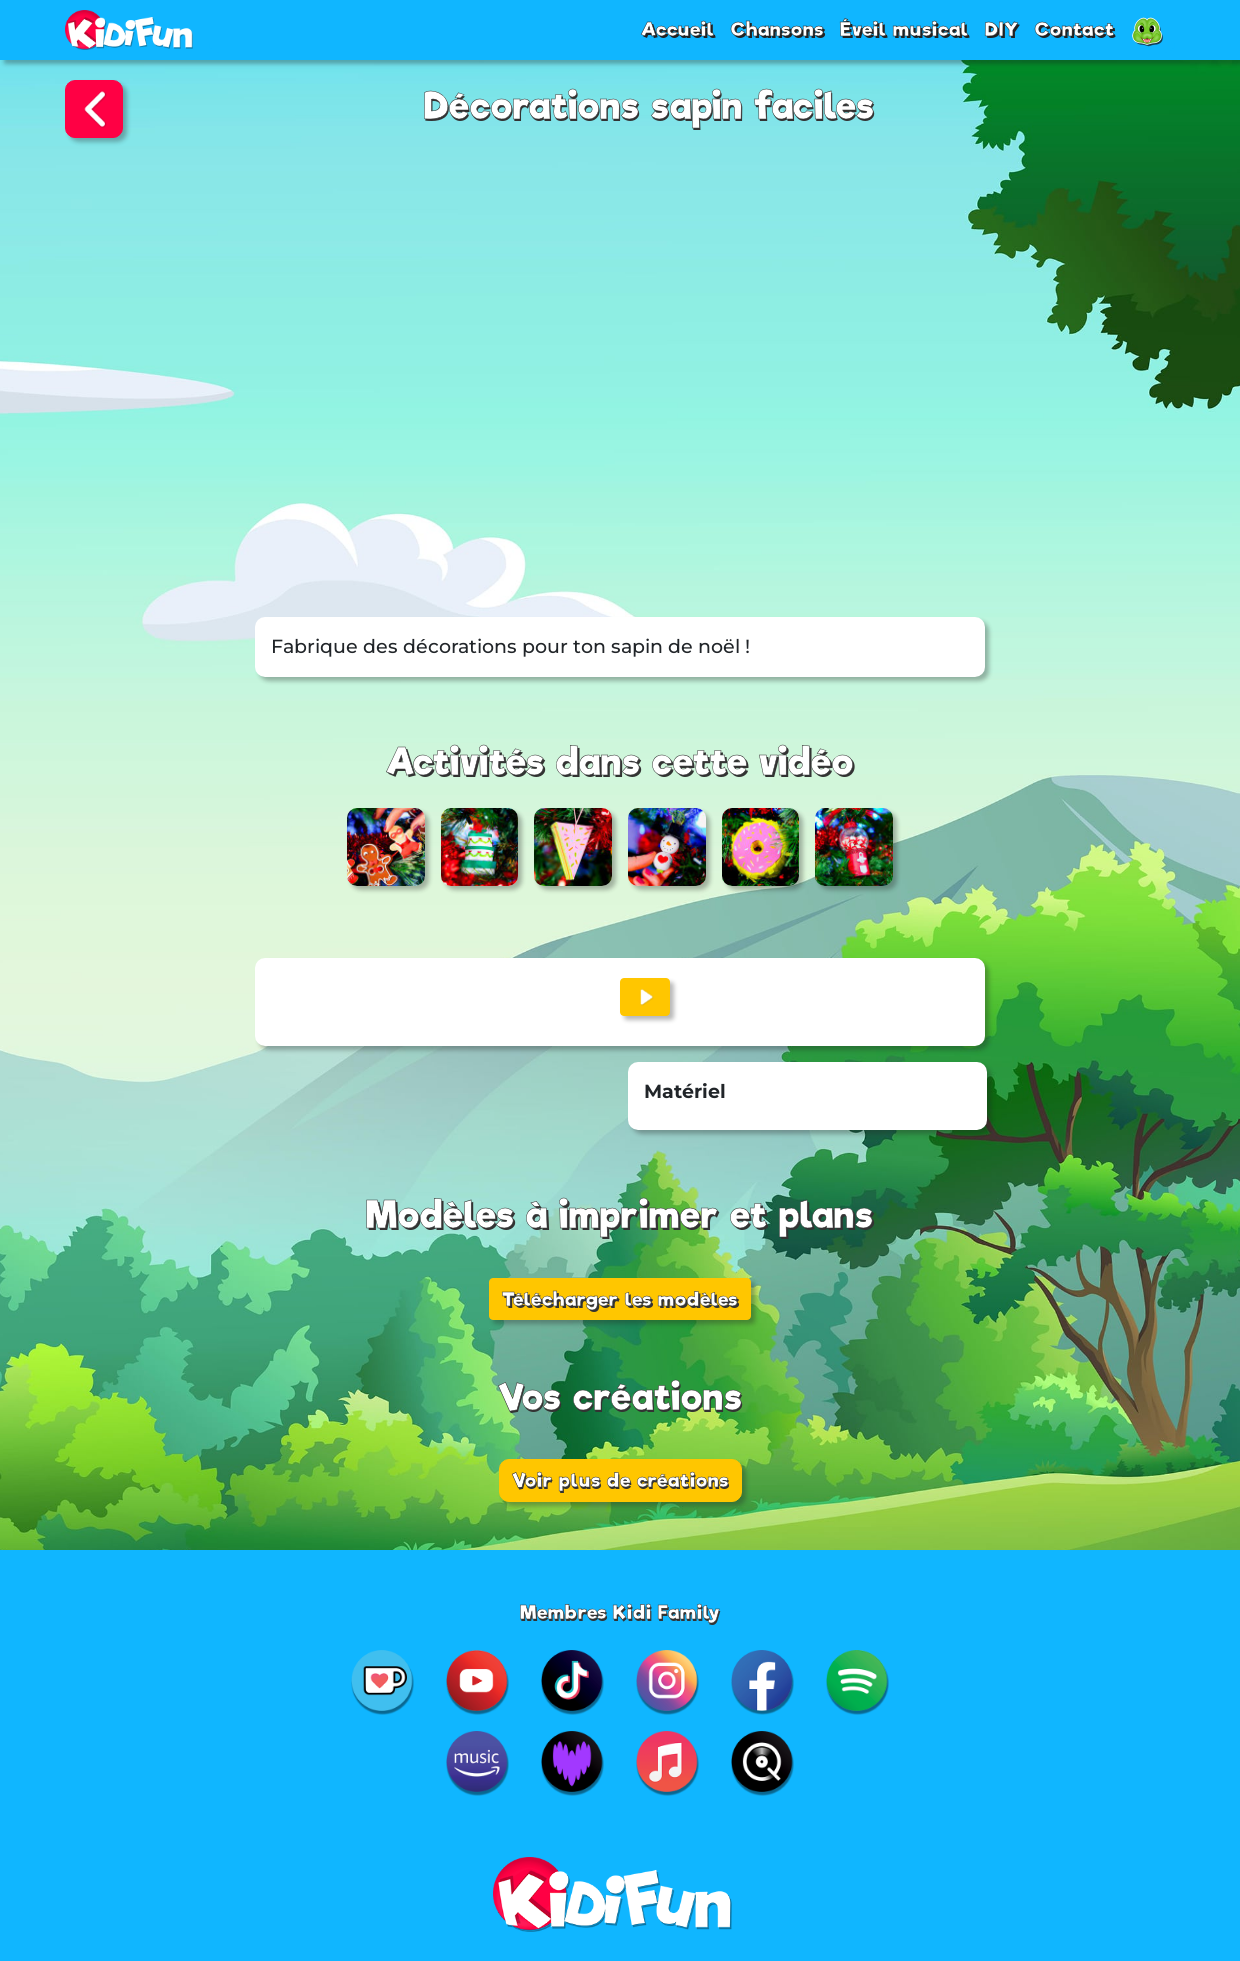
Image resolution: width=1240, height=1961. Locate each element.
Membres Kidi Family (620, 1612)
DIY (1002, 29)
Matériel (685, 1091)
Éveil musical (904, 29)
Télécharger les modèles (620, 1299)
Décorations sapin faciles (649, 106)
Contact (1075, 29)
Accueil (678, 29)
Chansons (777, 29)
